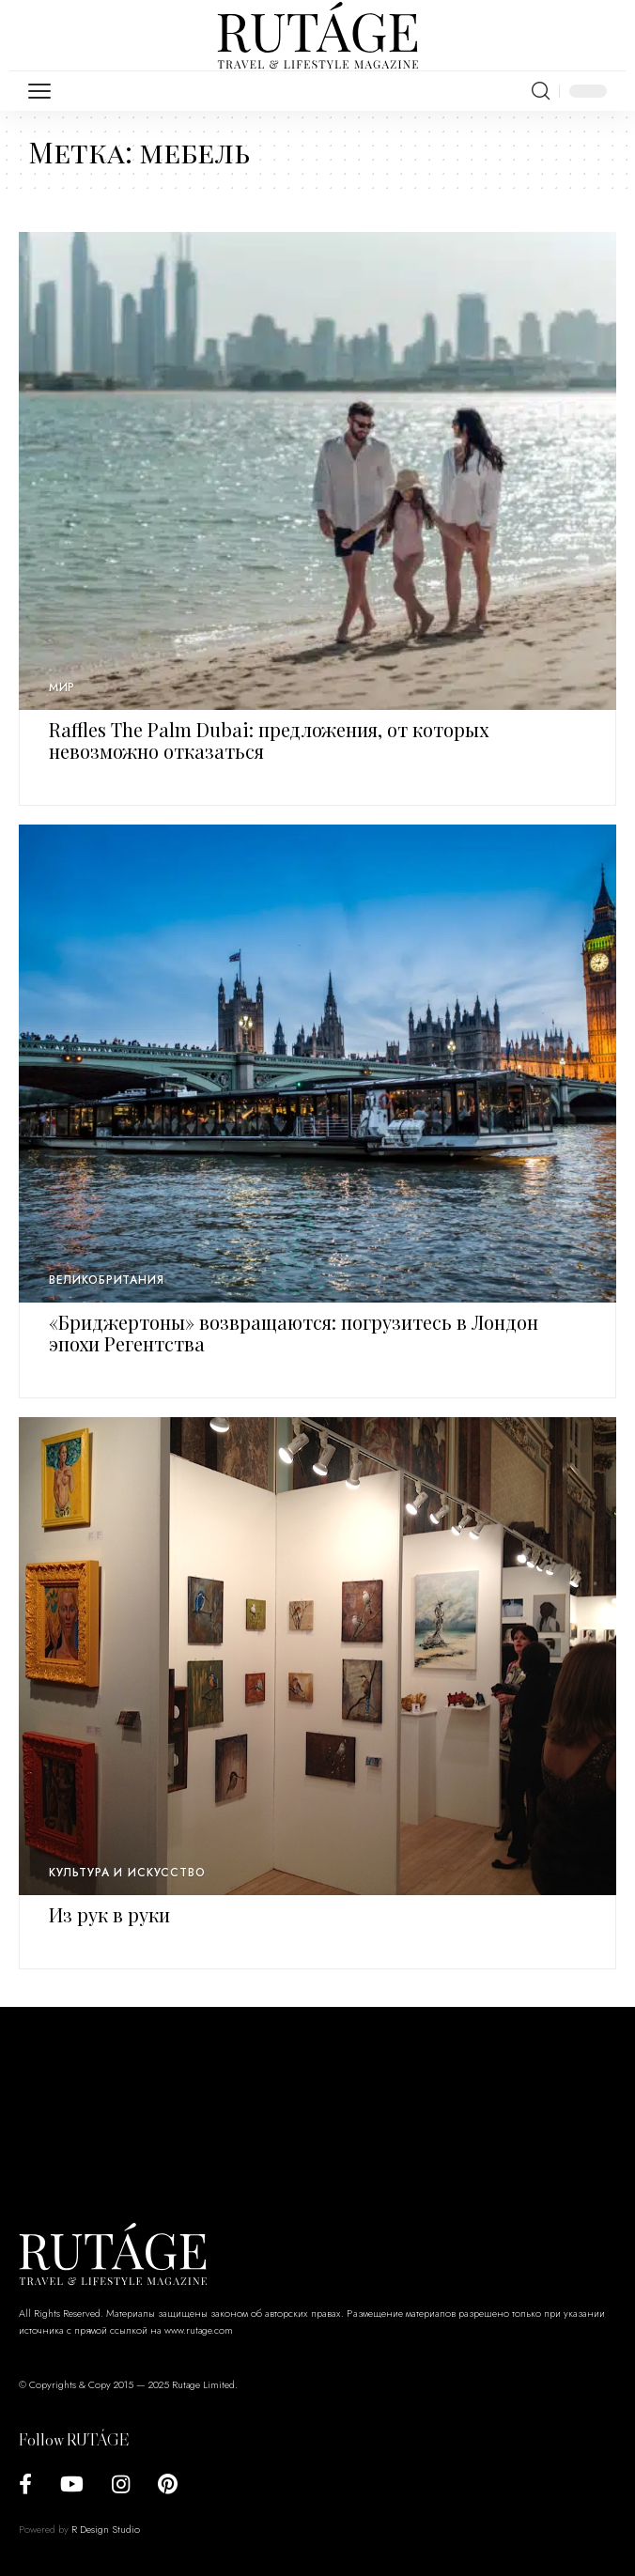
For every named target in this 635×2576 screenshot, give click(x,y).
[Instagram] (120, 2484)
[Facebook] (25, 2484)
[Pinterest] (167, 2484)
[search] (540, 91)
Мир (62, 687)
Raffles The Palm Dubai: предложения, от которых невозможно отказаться (268, 740)
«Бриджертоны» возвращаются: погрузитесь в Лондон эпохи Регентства (293, 1332)
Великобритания (106, 1280)
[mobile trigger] (44, 91)
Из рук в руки (109, 1914)
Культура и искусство (127, 1872)
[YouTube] (71, 2484)
